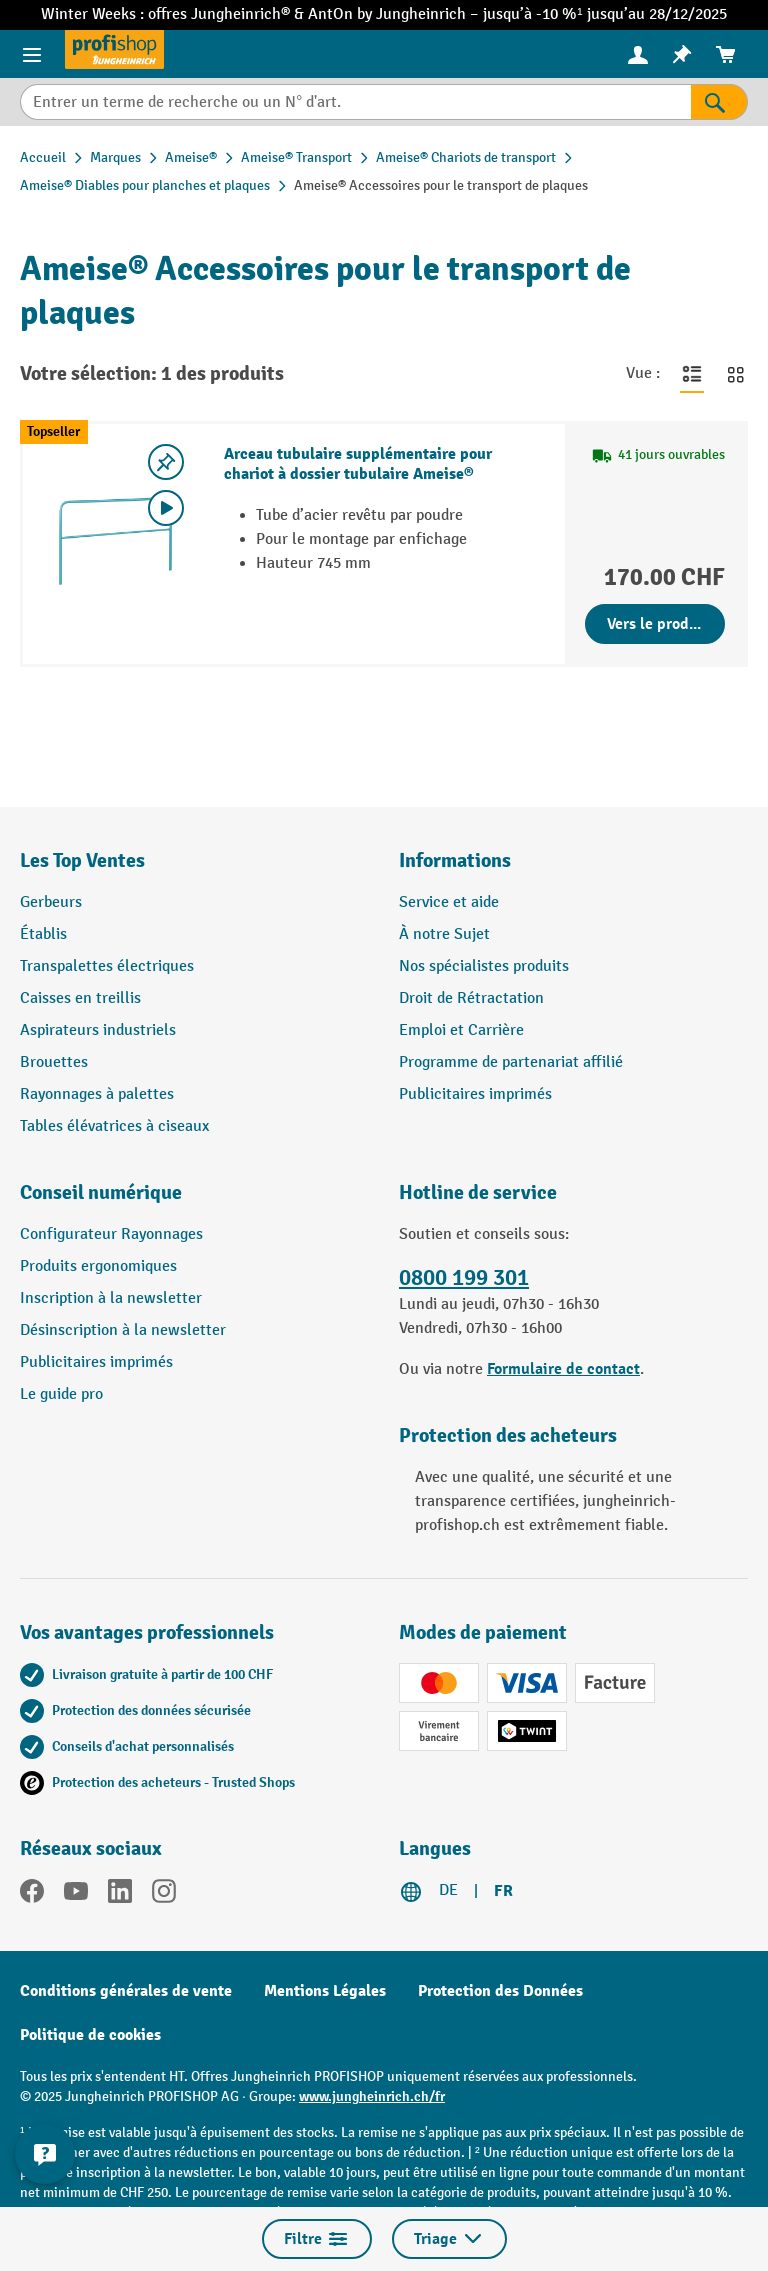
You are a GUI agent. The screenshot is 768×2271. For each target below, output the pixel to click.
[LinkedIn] (120, 1895)
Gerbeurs (51, 902)
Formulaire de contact (563, 1369)
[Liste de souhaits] (682, 54)
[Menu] (32, 54)
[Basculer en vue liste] (692, 374)
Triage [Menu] (449, 2239)
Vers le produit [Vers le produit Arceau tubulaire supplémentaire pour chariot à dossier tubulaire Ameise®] (658, 624)
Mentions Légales (325, 1991)
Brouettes (54, 1062)
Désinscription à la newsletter (123, 1330)
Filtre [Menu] (317, 2239)
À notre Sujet (444, 934)
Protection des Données (500, 1991)
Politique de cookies (90, 2035)
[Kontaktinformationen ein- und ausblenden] (45, 2154)
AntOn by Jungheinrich (389, 14)
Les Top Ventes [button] (82, 860)
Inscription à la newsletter (111, 1298)
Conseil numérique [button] (101, 1192)
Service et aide (449, 902)
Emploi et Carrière (461, 1030)
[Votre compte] (638, 54)
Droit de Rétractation (471, 998)
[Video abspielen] (166, 508)
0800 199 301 (464, 1278)
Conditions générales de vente (126, 1991)
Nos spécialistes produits (484, 966)
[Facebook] (32, 1895)
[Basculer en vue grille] (736, 374)
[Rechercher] (719, 102)
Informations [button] (455, 860)
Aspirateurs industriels (98, 1030)
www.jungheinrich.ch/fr (372, 2096)
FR (503, 1891)
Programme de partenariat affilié (511, 1062)
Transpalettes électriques (107, 966)
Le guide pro (61, 1394)
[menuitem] (638, 54)
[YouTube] (76, 1895)
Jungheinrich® (242, 14)
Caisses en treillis (80, 998)
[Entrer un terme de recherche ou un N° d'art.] (355, 102)
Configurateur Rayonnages (111, 1234)
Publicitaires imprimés (475, 1094)
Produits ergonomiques (98, 1266)
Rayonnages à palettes (97, 1094)
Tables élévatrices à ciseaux (114, 1126)
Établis (43, 934)
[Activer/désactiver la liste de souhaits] (166, 462)
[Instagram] (164, 1895)
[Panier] (726, 54)
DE (448, 1890)
